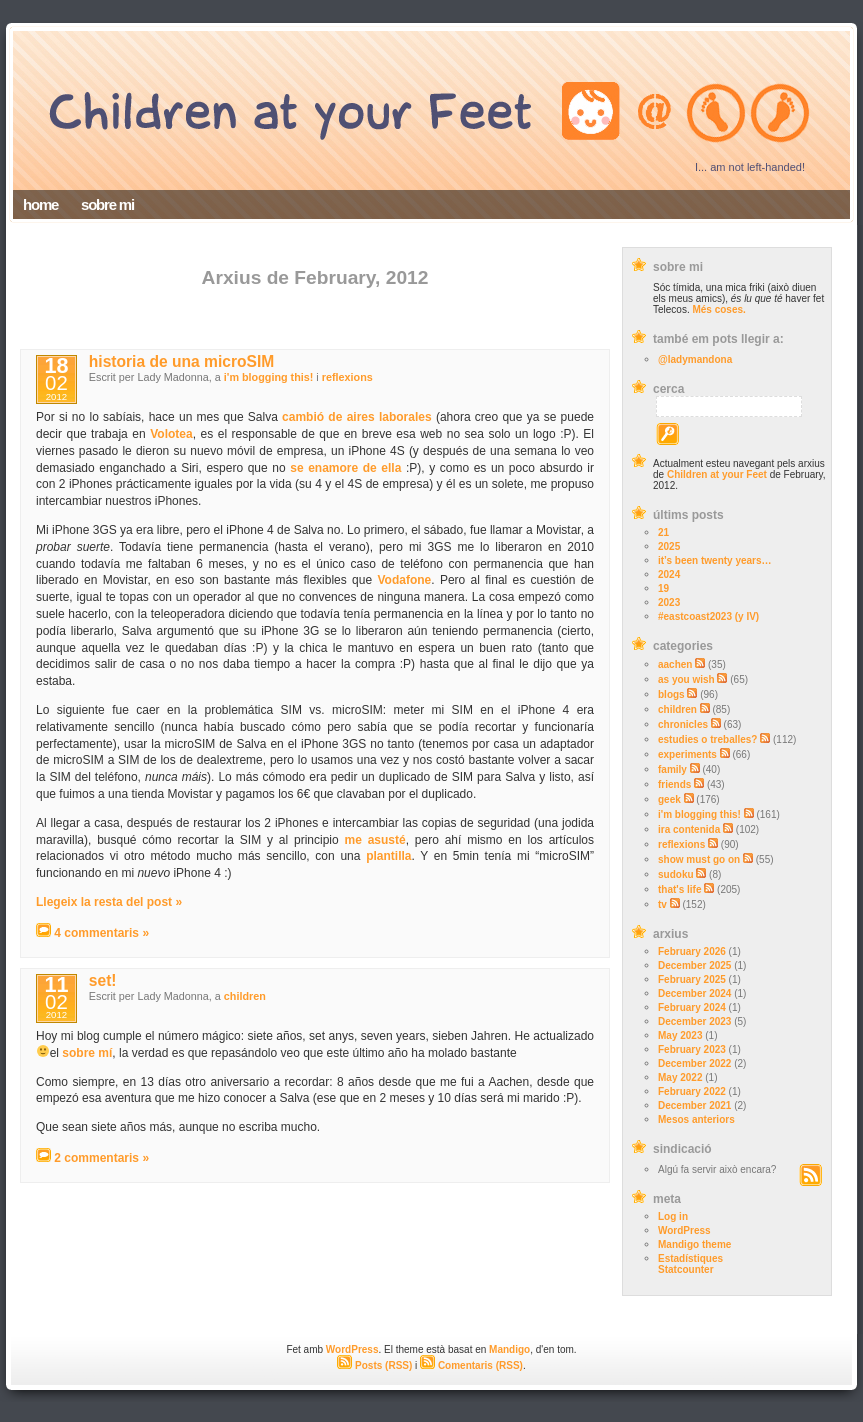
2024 (669, 574)
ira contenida (689, 829)
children (677, 709)
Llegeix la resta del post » (109, 902)
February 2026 (692, 951)
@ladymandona (695, 359)
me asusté (374, 840)
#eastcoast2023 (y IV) (708, 616)
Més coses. (718, 309)
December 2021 (694, 1105)
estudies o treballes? (707, 739)
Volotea (171, 434)
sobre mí (87, 1053)
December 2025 (694, 965)
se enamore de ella (345, 468)
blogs (671, 694)
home (40, 204)
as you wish (686, 679)
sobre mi (107, 204)
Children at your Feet (717, 474)
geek (669, 799)
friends (674, 784)
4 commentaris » (101, 933)
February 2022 (692, 1091)
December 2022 (694, 1063)
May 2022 (680, 1077)
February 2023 (692, 1049)
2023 (669, 602)
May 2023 (680, 1035)
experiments (687, 754)
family (672, 769)
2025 (669, 546)
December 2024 (694, 993)
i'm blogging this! (699, 814)
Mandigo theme (694, 1244)
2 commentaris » (101, 1158)
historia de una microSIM (181, 361)
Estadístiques (690, 1258)
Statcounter (686, 1269)
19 (663, 588)
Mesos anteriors (696, 1119)
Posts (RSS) (374, 1365)
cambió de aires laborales (357, 417)
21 (663, 532)
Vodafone (404, 580)
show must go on (699, 859)
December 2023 (694, 1021)
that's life (680, 889)
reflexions (681, 844)
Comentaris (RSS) (471, 1365)
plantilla (388, 856)
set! (103, 980)
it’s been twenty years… (715, 560)
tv (662, 904)
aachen (675, 664)
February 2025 (692, 979)
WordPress (684, 1230)
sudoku (676, 874)
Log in (673, 1216)
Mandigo (509, 1349)
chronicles (683, 724)
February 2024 (692, 1007)
